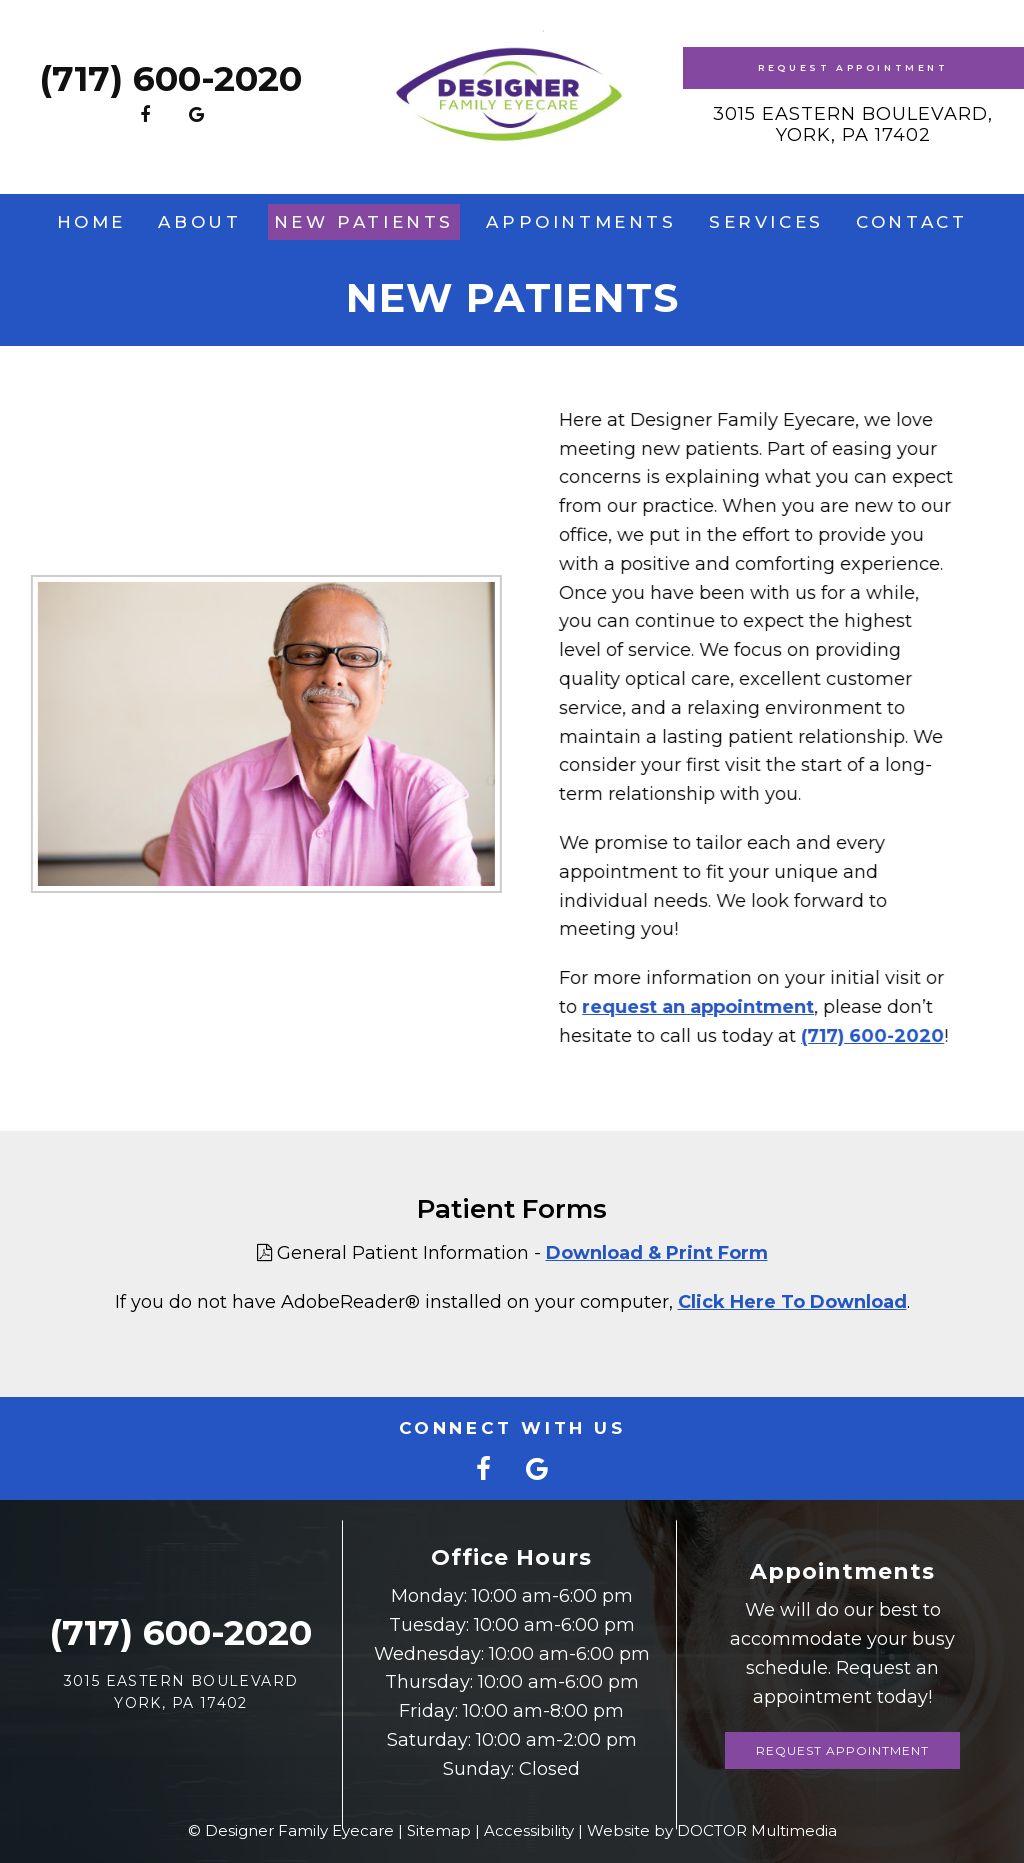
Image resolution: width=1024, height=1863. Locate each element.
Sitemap (439, 1830)
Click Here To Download (792, 1302)
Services (766, 222)
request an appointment (689, 1007)
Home (91, 222)
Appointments (581, 222)
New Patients (364, 222)
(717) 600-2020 (170, 78)
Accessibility (529, 1830)
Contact (911, 222)
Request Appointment (853, 67)
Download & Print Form (657, 1253)
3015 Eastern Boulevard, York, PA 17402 (853, 125)
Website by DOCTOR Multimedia (712, 1830)
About (199, 222)
